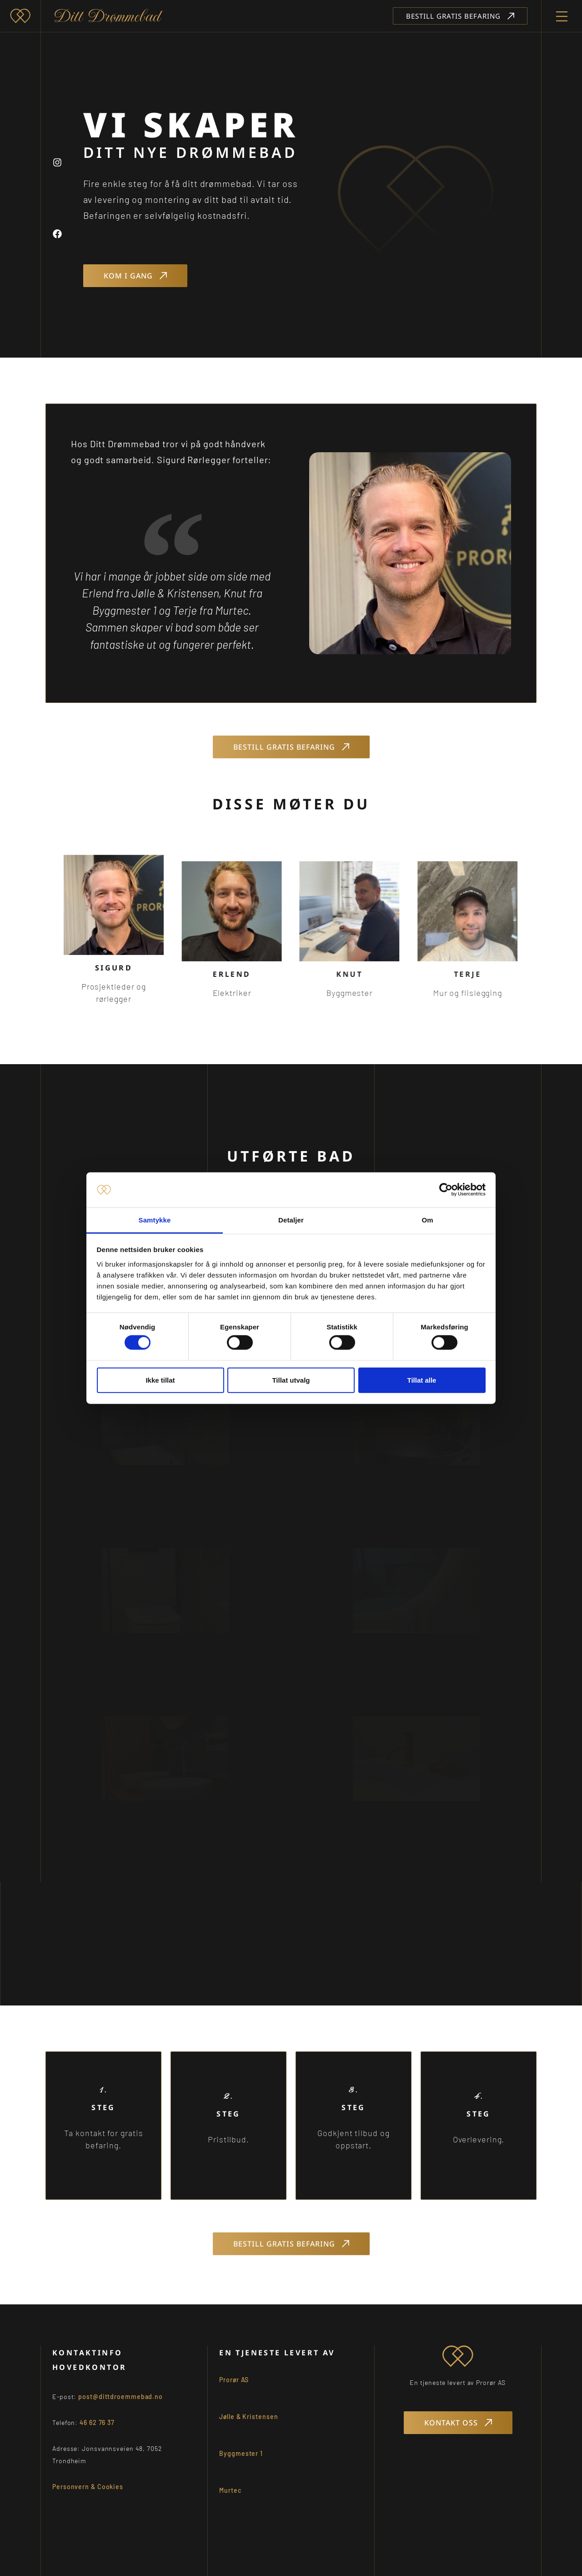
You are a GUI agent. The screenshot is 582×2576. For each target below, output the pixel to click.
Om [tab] (427, 1220)
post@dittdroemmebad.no (120, 2408)
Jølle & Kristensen (248, 2428)
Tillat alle (421, 1380)
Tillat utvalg (291, 1380)
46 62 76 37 (97, 2434)
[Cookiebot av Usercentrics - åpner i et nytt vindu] (446, 1190)
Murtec (230, 2501)
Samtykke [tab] (155, 1220)
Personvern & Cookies (87, 2498)
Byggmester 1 (241, 2465)
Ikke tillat (160, 1380)
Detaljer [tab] (291, 1220)
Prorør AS (234, 2391)
